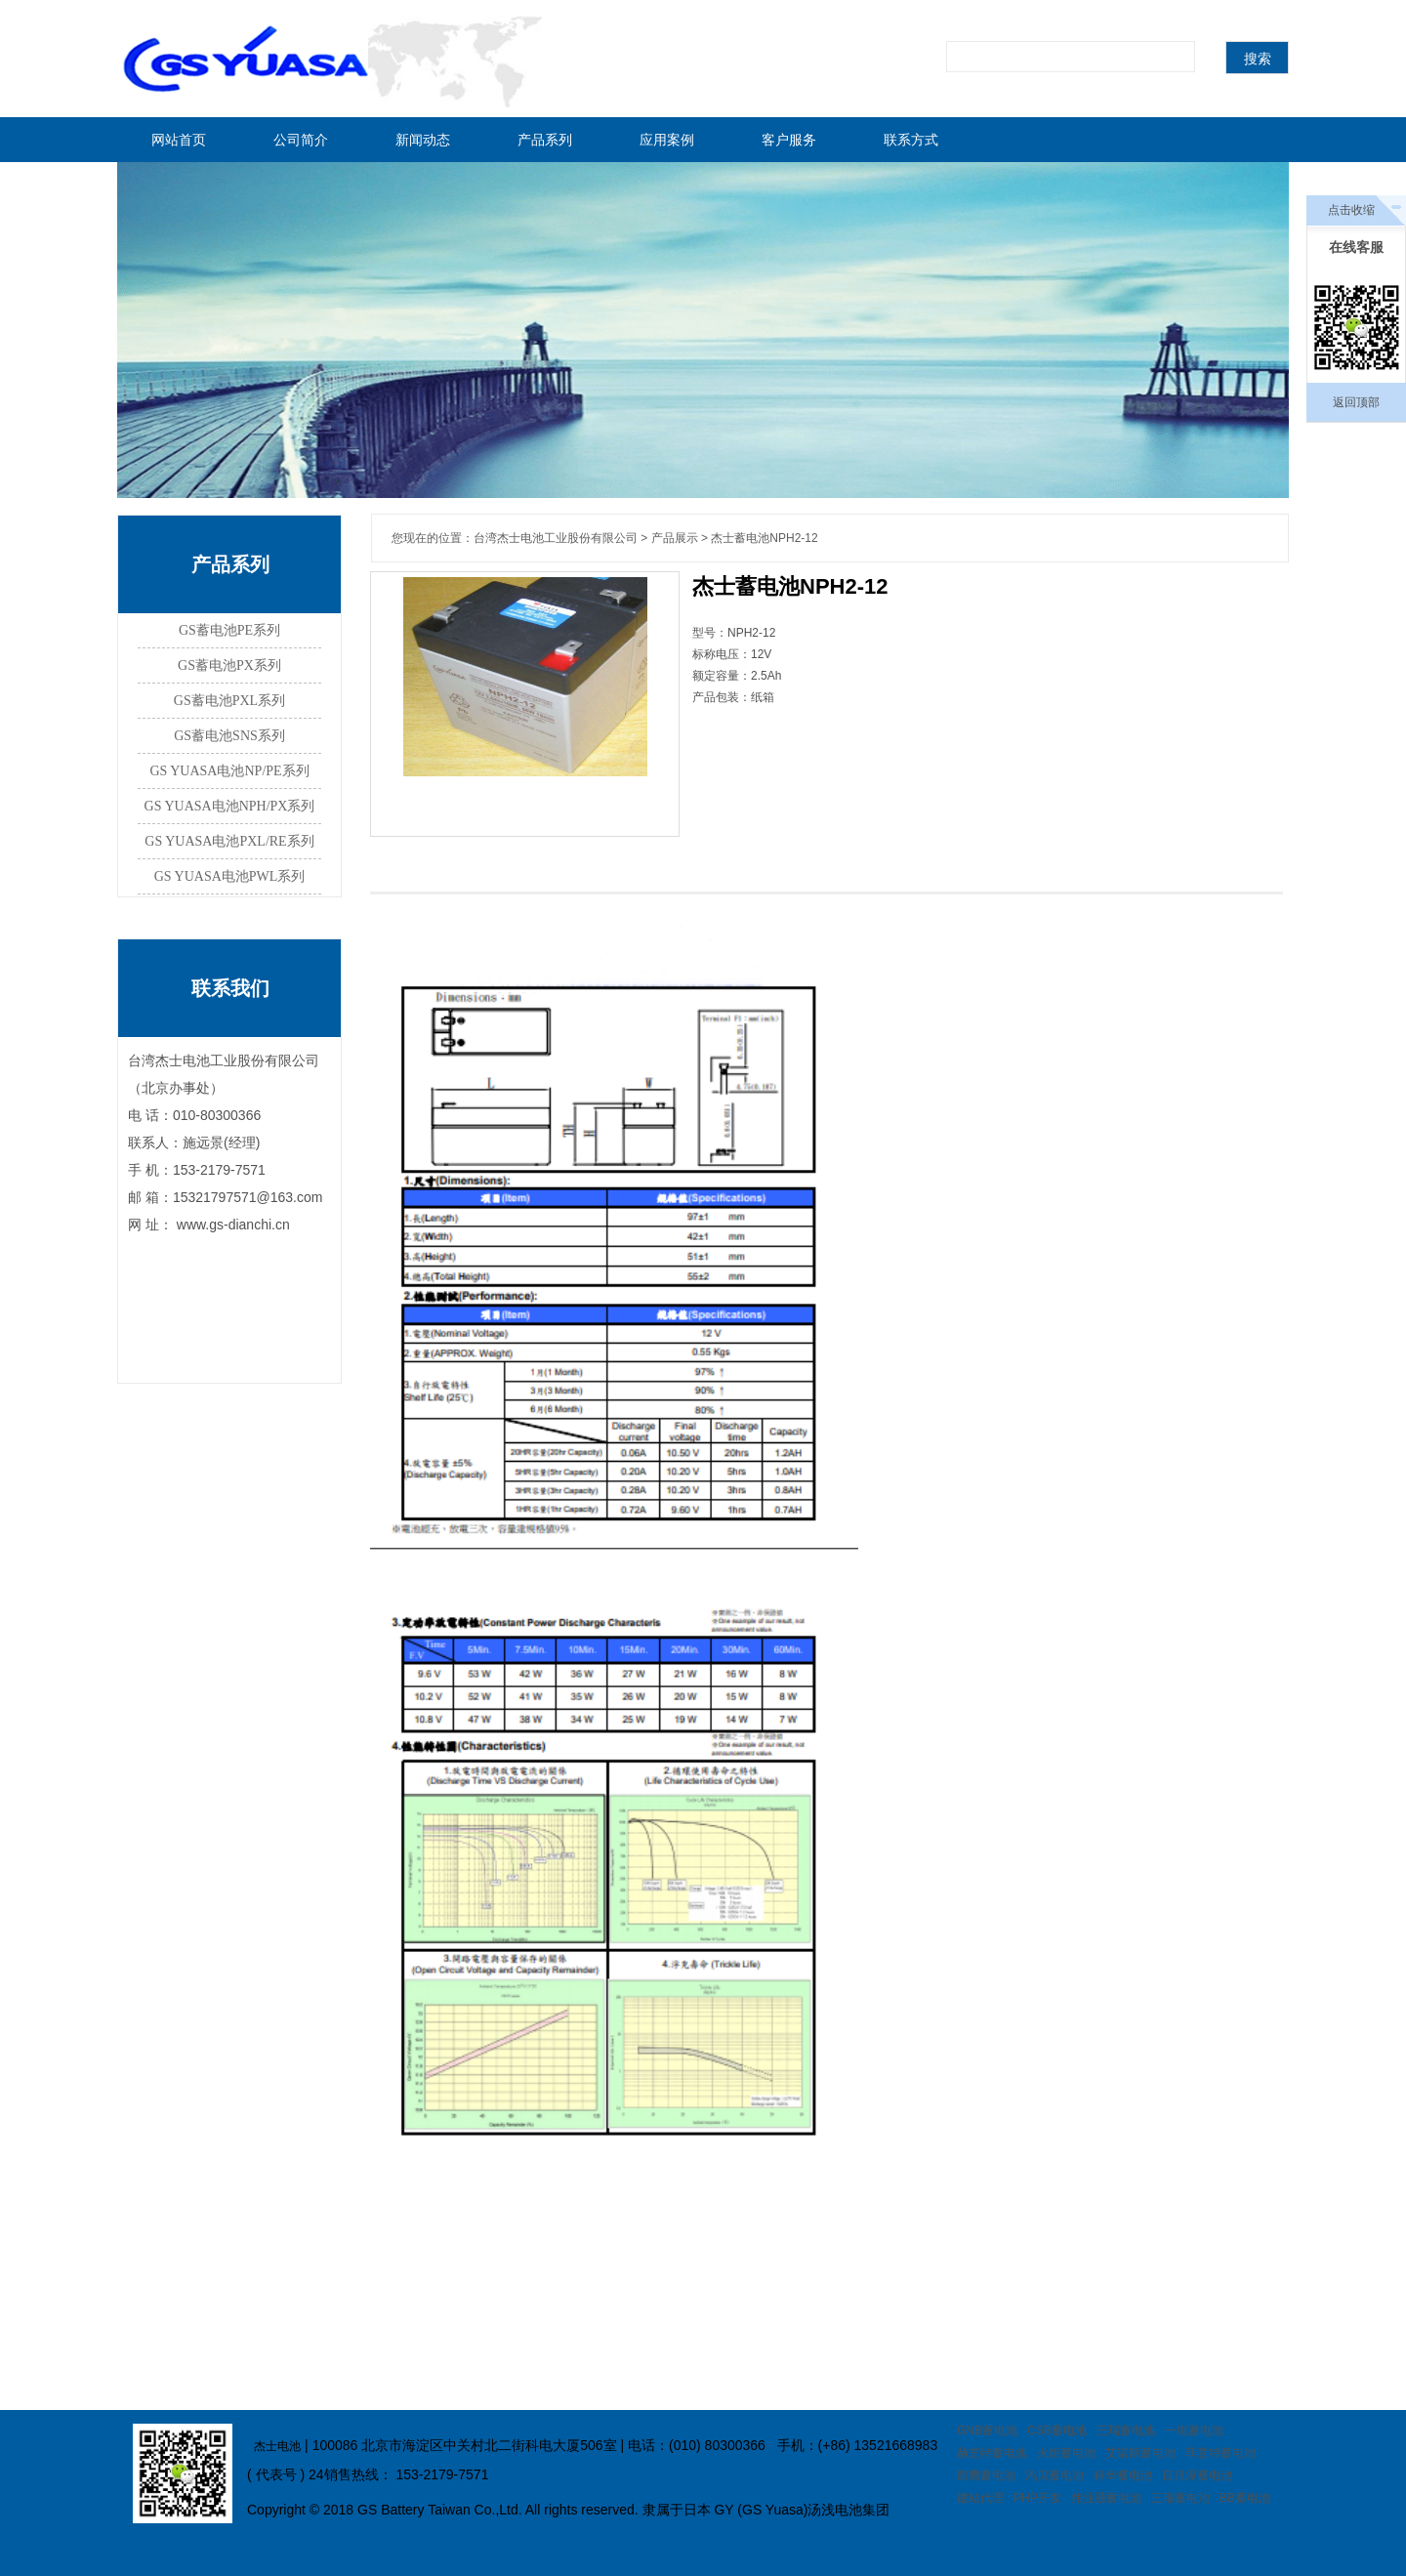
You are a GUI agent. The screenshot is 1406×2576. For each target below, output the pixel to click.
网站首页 (178, 139)
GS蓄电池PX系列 (229, 665)
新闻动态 (422, 139)
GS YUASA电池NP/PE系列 (229, 771)
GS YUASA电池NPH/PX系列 (230, 806)
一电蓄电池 (1194, 2430)
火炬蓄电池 (1066, 2453)
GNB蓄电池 (987, 2430)
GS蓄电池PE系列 (229, 630)
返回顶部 (1356, 402)
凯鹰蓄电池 (986, 2475)
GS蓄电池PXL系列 (229, 700)
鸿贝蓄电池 (1054, 2475)
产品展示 (674, 538)
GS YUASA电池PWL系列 (230, 876)
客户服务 (789, 139)
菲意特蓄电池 (1220, 2453)
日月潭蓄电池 (1197, 2475)
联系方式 (911, 139)
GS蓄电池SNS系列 (229, 735)
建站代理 (980, 2498)
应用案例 (667, 139)
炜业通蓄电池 (1106, 2498)
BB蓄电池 (1245, 2498)
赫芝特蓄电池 (992, 2453)
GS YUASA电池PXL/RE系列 (229, 841)
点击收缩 (1351, 210)
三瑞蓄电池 (1125, 2430)
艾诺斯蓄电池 (1140, 2453)
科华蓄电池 (1123, 2475)
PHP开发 (1037, 2498)
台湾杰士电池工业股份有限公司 (556, 538)
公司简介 (300, 139)
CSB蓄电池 (1057, 2430)
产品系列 (544, 139)
